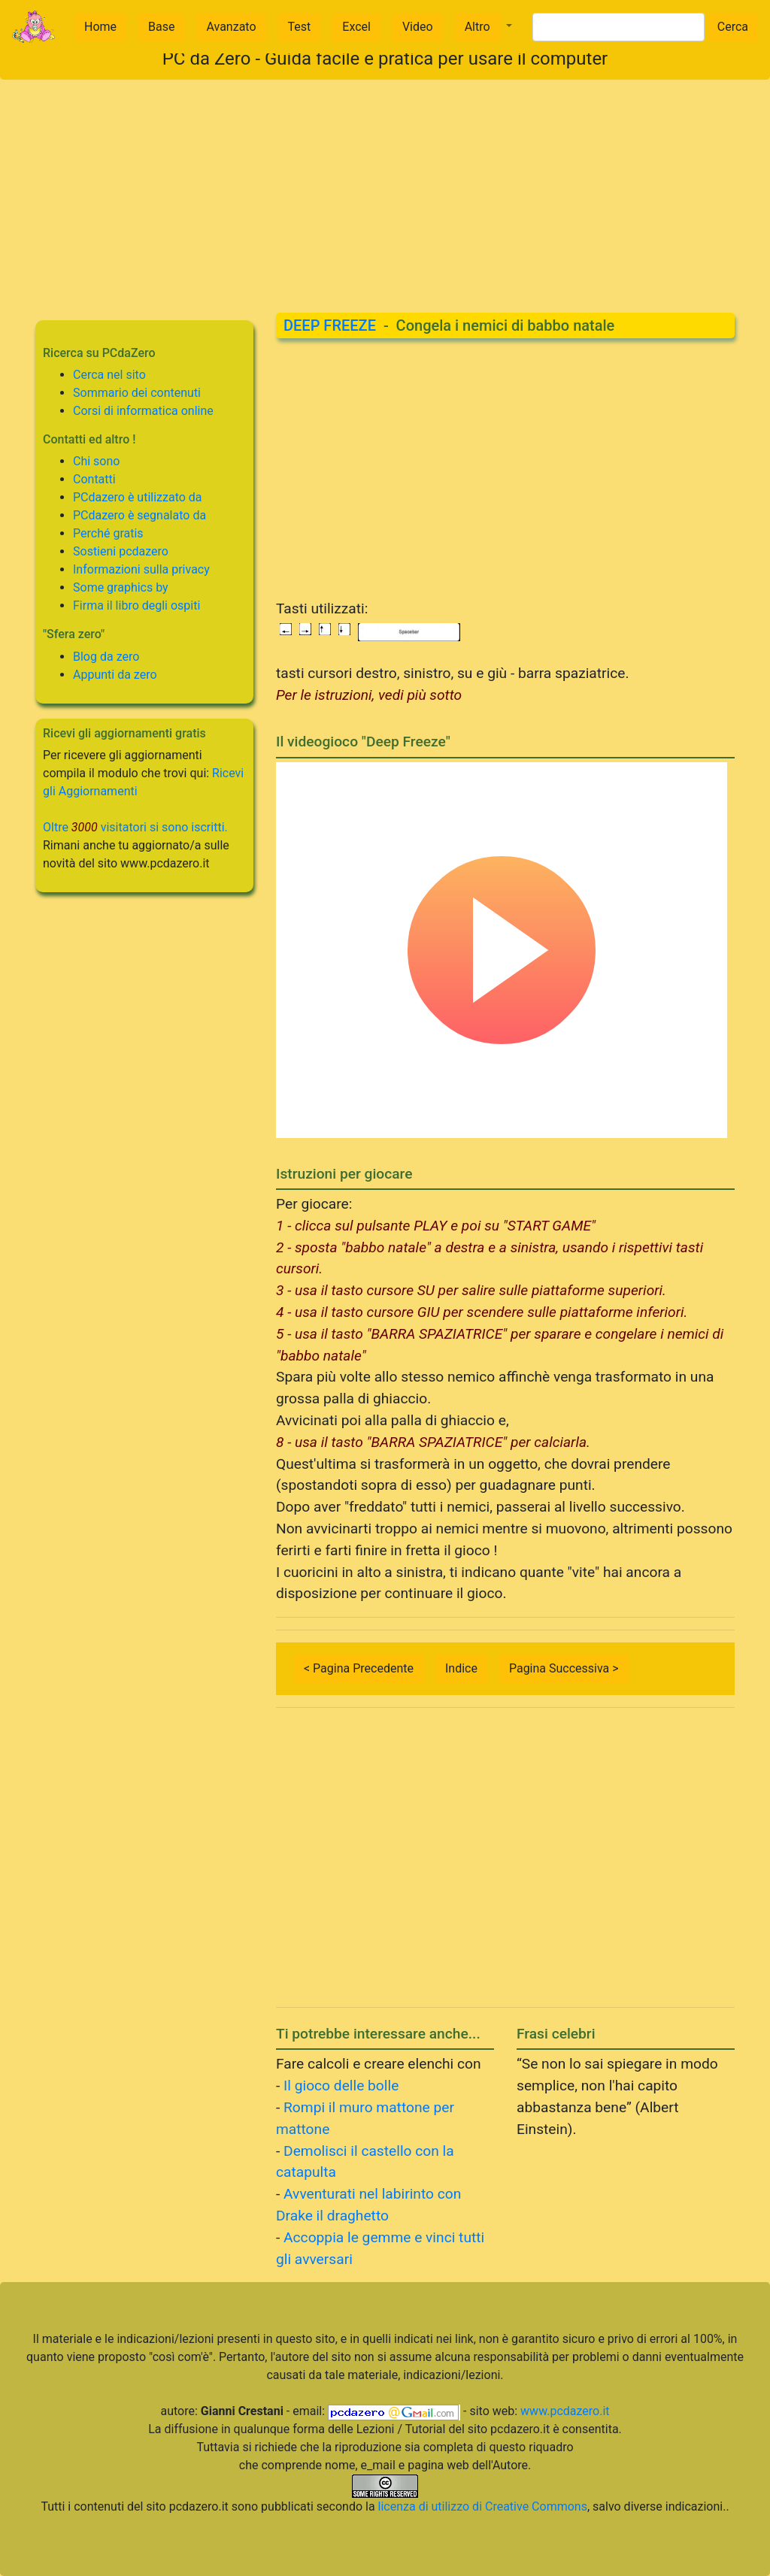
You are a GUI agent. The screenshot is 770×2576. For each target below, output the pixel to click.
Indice (461, 1668)
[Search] (618, 27)
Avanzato (231, 27)
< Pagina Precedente (359, 1668)
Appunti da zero (115, 674)
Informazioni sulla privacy (141, 569)
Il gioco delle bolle (341, 2085)
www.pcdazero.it (564, 2411)
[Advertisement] (385, 185)
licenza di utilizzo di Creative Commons (482, 2506)
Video (417, 27)
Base (161, 27)
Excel (356, 27)
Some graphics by (120, 587)
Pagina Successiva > (564, 1668)
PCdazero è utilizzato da (137, 497)
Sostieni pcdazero (120, 551)
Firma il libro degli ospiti (136, 605)
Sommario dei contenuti (137, 393)
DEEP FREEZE (329, 325)
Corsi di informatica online (143, 411)
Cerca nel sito (109, 375)
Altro (477, 27)
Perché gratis (108, 533)
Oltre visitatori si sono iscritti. (135, 827)
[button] (483, 27)
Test (299, 27)
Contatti (94, 479)
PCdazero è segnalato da (139, 515)
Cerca (732, 27)
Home (100, 27)
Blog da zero (106, 656)
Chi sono (96, 461)
